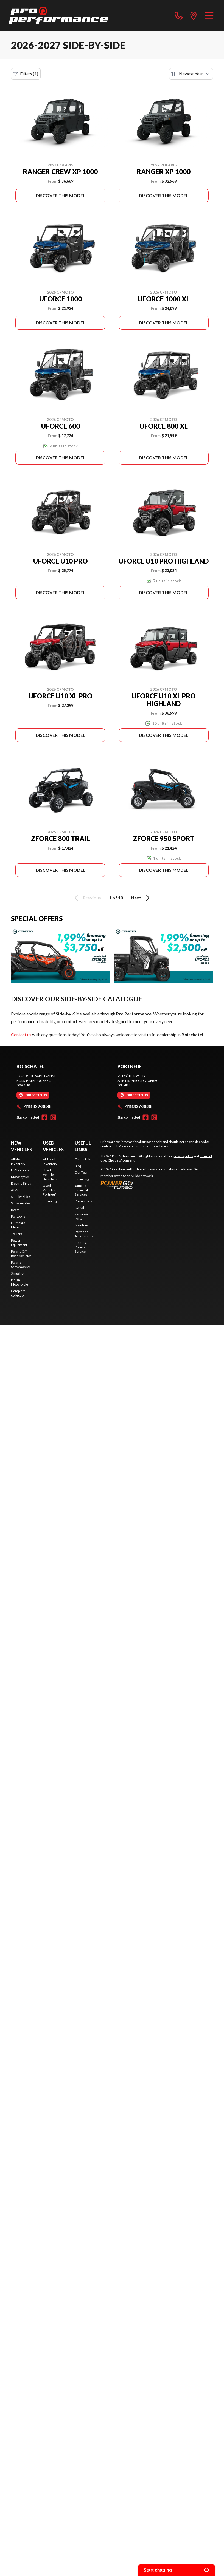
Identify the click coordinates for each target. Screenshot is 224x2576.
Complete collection (18, 1293)
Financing (50, 1201)
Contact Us (83, 1159)
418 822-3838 (33, 1106)
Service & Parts (82, 1216)
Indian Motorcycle (19, 1282)
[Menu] (209, 15)
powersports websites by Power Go (172, 1169)
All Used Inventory (50, 1161)
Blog (78, 1166)
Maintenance (84, 1225)
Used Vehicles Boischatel (50, 1174)
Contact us (21, 1034)
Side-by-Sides (21, 1196)
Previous (86, 897)
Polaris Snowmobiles (21, 1264)
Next (141, 897)
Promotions (83, 1201)
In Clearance (20, 1170)
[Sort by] (191, 74)
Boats (15, 1210)
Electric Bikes (21, 1183)
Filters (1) (25, 73)
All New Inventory (18, 1161)
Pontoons (18, 1216)
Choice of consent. (121, 1160)
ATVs (14, 1190)
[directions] (193, 15)
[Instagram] (53, 1117)
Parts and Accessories (84, 1234)
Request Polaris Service (81, 1247)
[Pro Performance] (58, 15)
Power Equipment (19, 1242)
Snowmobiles (21, 1203)
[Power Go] (149, 1184)
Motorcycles (20, 1177)
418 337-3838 (134, 1106)
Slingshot (17, 1273)
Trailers (16, 1234)
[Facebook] (44, 1117)
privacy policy (183, 1156)
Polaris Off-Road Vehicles (21, 1253)
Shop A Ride (131, 1176)
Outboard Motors (18, 1225)
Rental (79, 1207)
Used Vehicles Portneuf (49, 1190)
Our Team (82, 1172)
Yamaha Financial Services (81, 1190)
